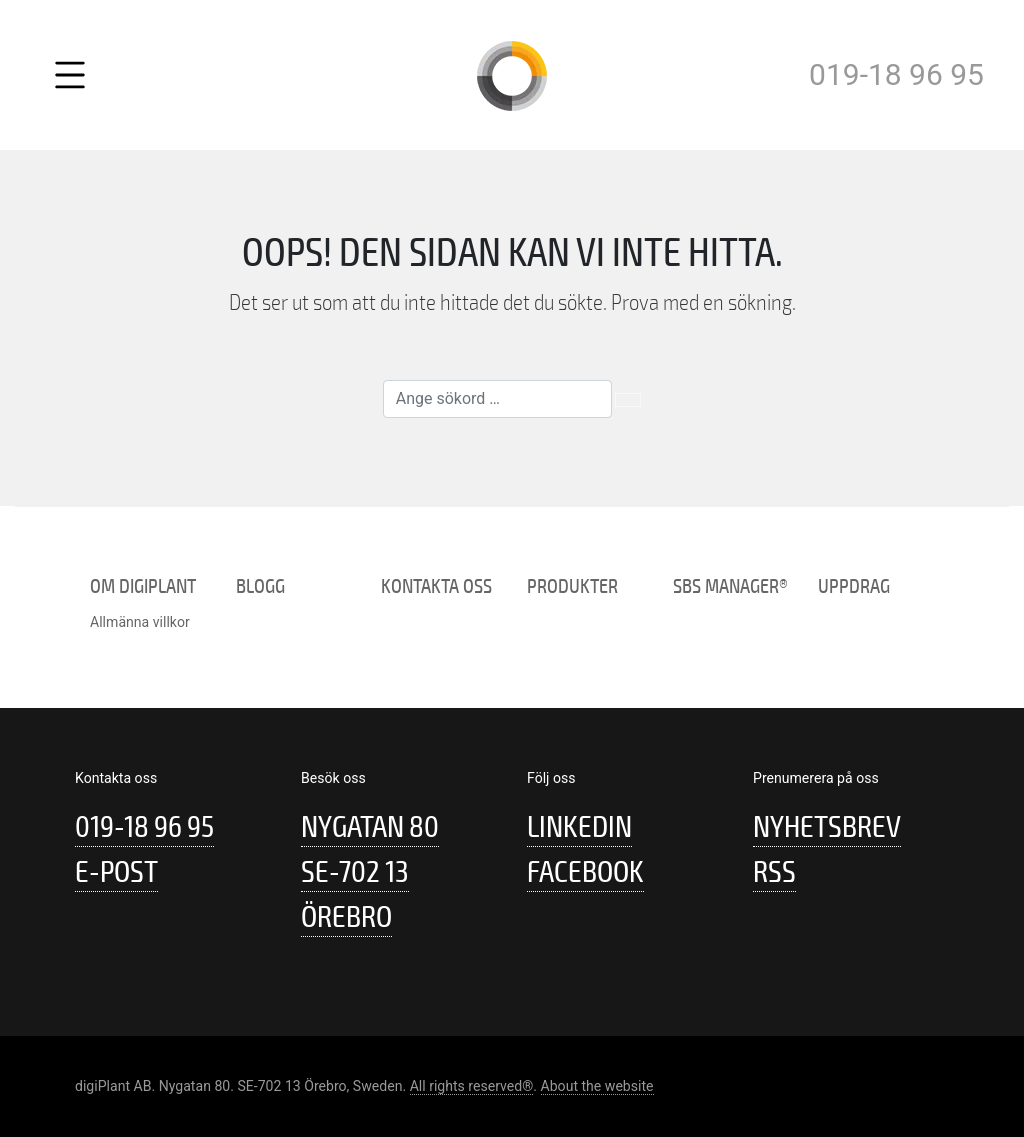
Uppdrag (854, 586)
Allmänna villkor (140, 622)
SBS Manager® (730, 586)
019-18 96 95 (896, 74)
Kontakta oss (436, 586)
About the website (597, 1086)
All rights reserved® (472, 1086)
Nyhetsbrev (827, 827)
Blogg (260, 586)
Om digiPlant (143, 586)
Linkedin (579, 827)
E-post (116, 872)
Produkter (572, 586)
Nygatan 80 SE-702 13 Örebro (370, 872)
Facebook (585, 872)
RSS (774, 872)
